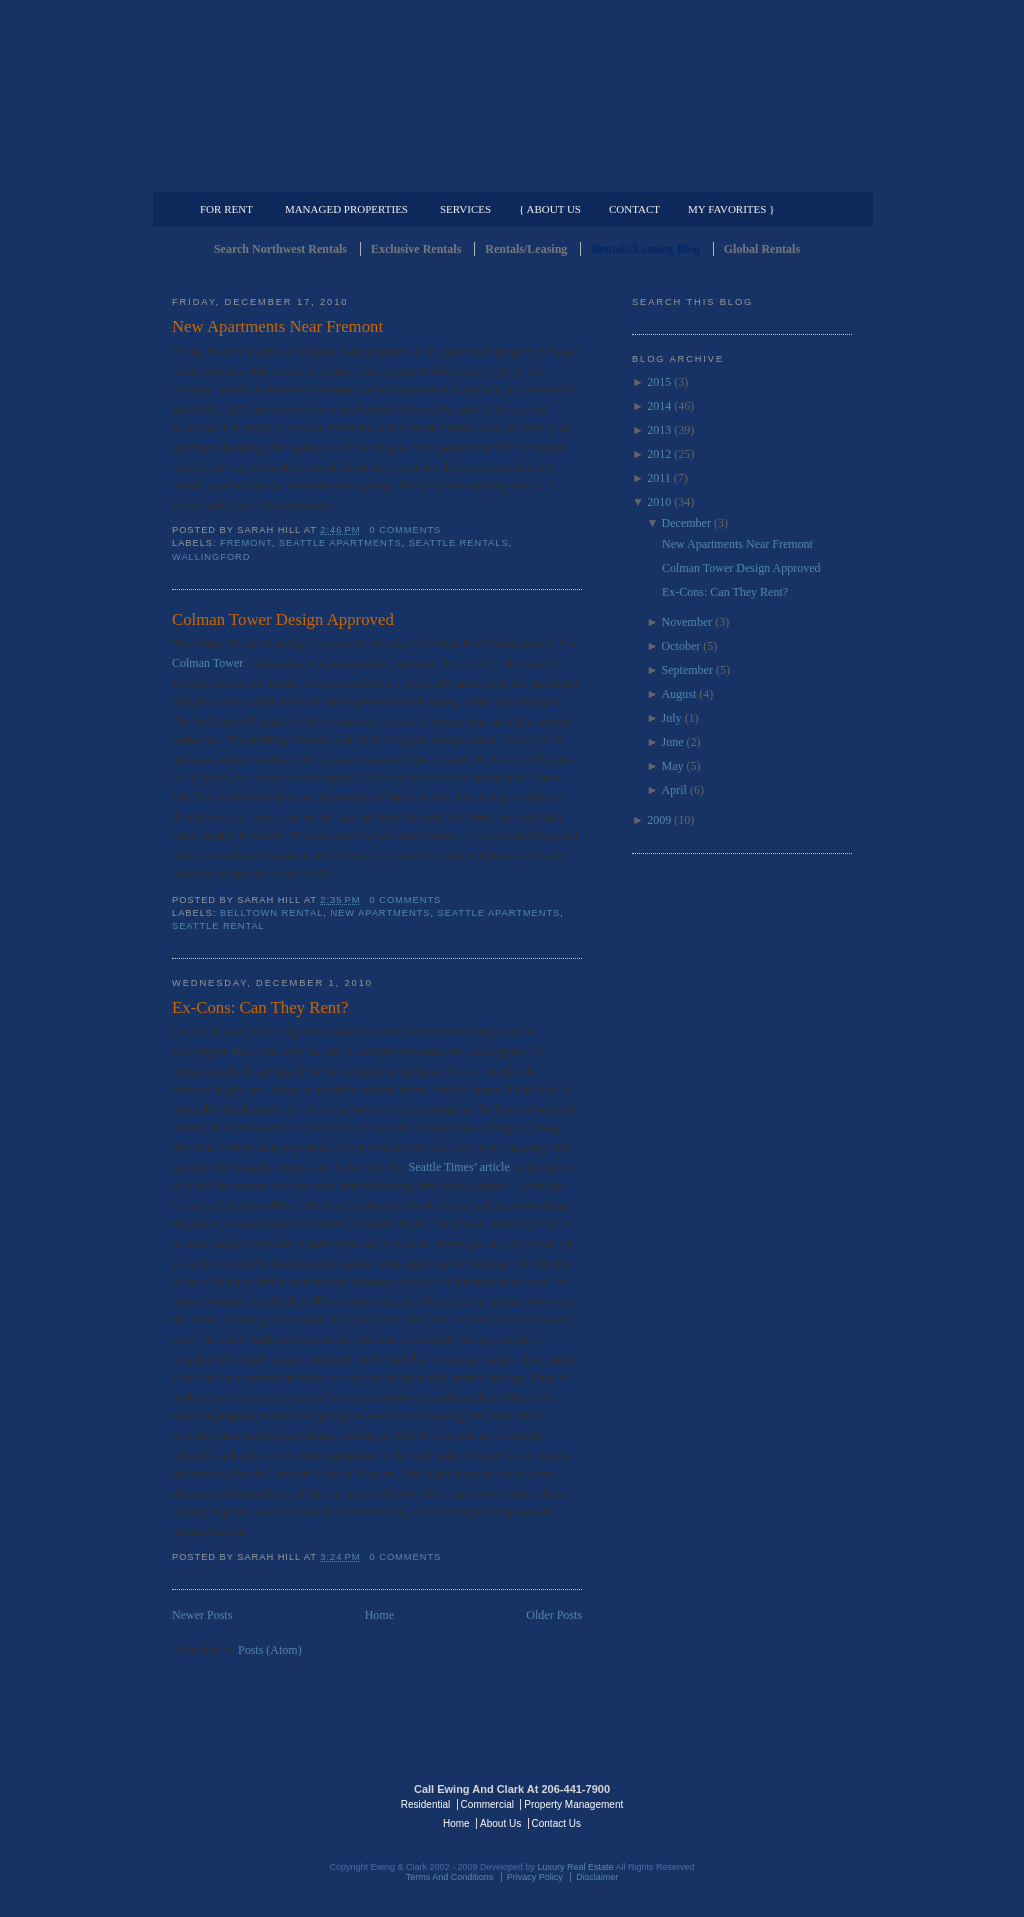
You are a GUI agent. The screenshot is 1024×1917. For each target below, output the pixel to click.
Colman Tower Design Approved (283, 619)
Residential (425, 1804)
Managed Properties (346, 209)
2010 (659, 502)
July (672, 718)
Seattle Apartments (340, 543)
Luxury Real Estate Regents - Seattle (259, 1803)
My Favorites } (731, 209)
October (681, 646)
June (673, 742)
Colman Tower (209, 663)
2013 (659, 430)
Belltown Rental (271, 913)
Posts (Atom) (270, 1650)
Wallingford (211, 557)
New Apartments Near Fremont (277, 326)
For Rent (226, 209)
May (673, 766)
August (679, 694)
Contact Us (556, 1823)
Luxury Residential (274, 176)
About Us (500, 1823)
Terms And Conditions (450, 1877)
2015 (659, 382)
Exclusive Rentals (416, 249)
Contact (634, 209)
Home (379, 1615)
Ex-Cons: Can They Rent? (260, 1007)
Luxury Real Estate (765, 1803)
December (686, 523)
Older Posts (554, 1615)
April (674, 790)
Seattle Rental (218, 926)
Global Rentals (762, 249)
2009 (659, 820)
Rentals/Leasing (526, 249)
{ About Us (550, 209)
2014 (659, 406)
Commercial (508, 176)
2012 (659, 454)
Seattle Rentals (512, 95)
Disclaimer (597, 1877)
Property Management (747, 176)
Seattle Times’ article (461, 1167)
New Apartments (380, 913)
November (687, 622)
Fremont (246, 543)
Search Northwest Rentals (280, 249)
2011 (659, 478)
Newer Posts (202, 1615)
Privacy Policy (535, 1877)
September (687, 670)
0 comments (406, 530)
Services (465, 209)
